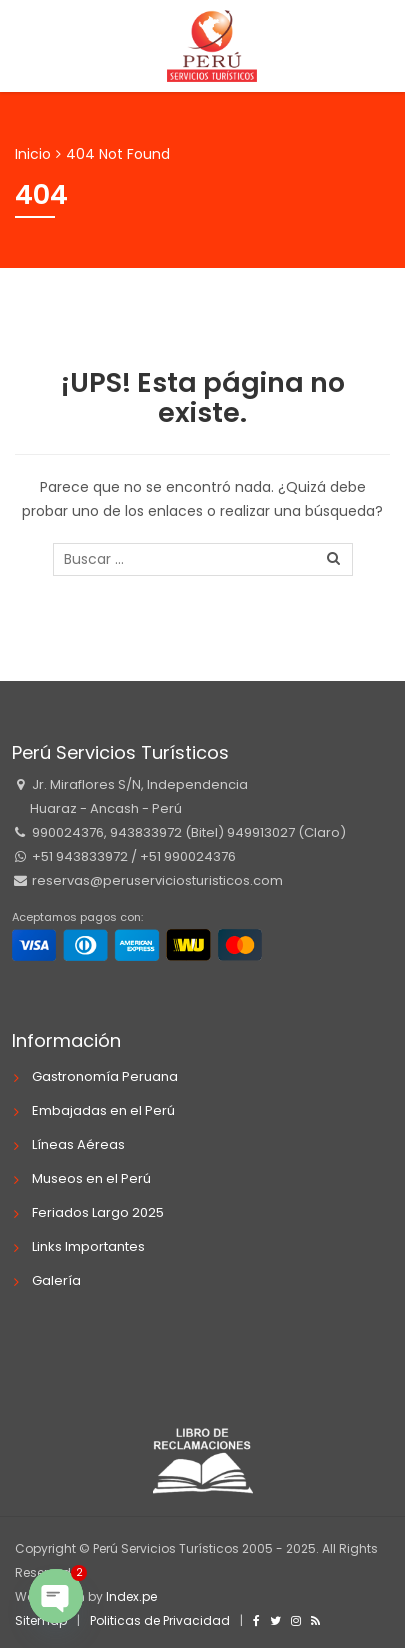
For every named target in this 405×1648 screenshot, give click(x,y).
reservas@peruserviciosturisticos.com (156, 880)
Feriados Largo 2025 (98, 1212)
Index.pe (131, 1596)
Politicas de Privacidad (160, 1620)
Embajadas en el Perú (103, 1110)
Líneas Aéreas (78, 1144)
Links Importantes (88, 1246)
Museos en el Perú (91, 1178)
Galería (56, 1280)
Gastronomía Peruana (105, 1076)
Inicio (33, 154)
